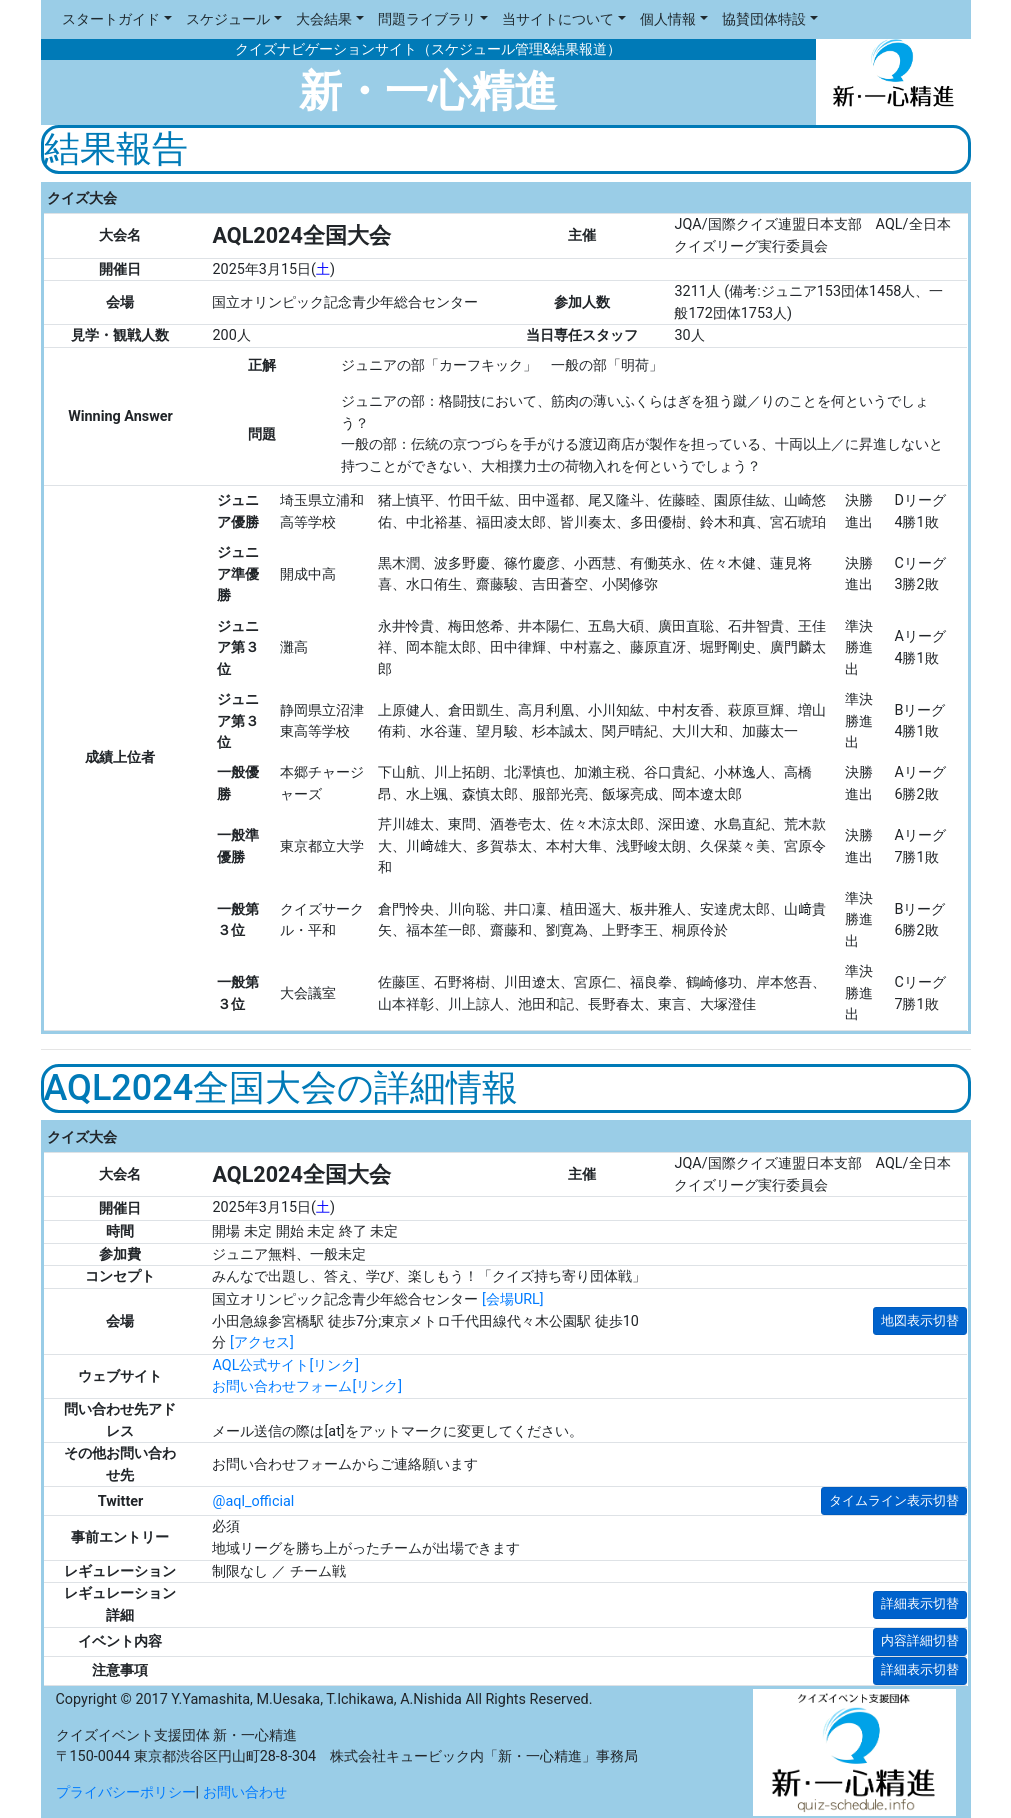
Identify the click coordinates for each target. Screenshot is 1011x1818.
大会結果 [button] (324, 19)
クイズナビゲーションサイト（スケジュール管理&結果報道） (428, 49)
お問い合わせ (245, 1792)
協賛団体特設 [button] (764, 19)
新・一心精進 (428, 91)
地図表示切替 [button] (920, 1320)
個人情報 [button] (668, 19)
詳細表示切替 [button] (920, 1603)
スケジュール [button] (228, 19)
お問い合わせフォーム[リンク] (307, 1386)
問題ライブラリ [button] (427, 19)
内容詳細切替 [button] (920, 1640)
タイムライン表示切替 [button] (894, 1500)
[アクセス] (262, 1342)
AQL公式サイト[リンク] (285, 1365)
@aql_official (253, 1501)
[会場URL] (513, 1299)
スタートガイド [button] (111, 19)
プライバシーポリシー (126, 1792)
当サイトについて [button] (558, 19)
